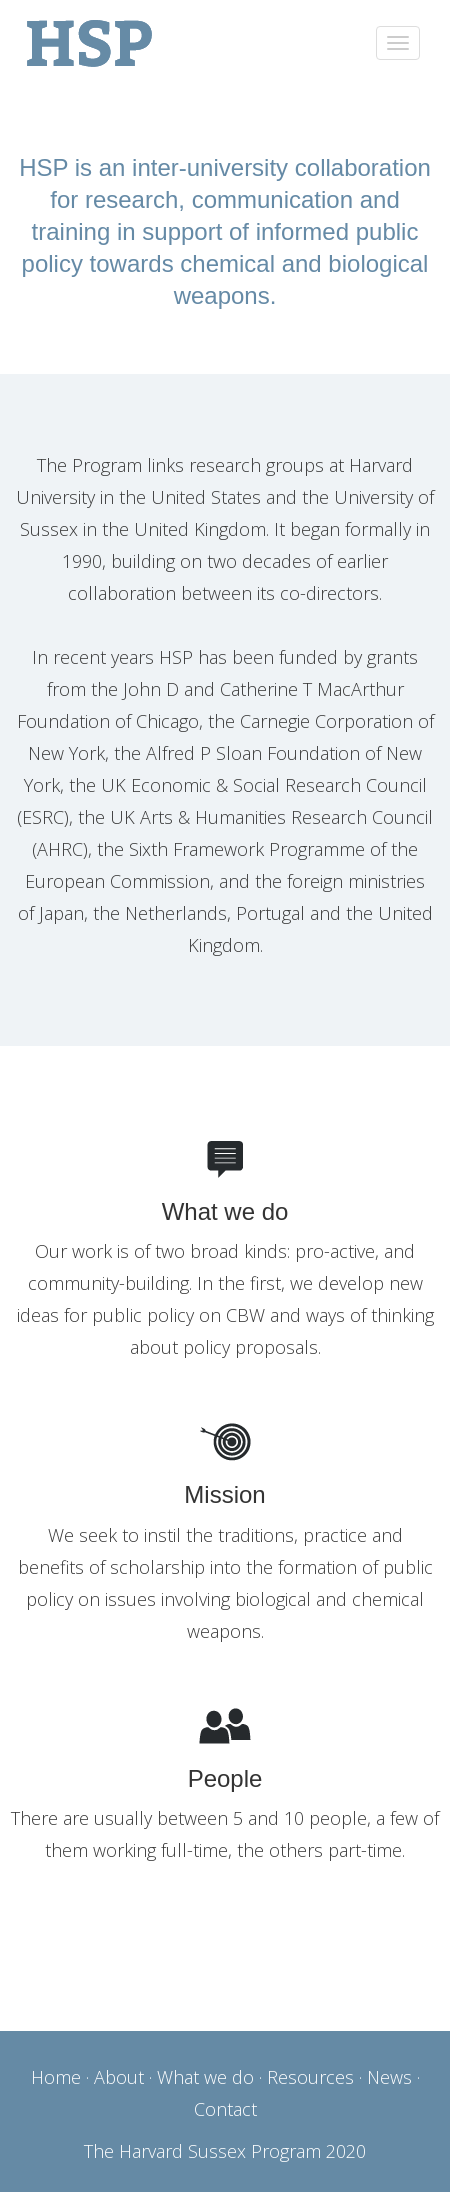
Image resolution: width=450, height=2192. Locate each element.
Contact (225, 2109)
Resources (310, 2077)
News (389, 2077)
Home (56, 2077)
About (119, 2077)
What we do (205, 2077)
